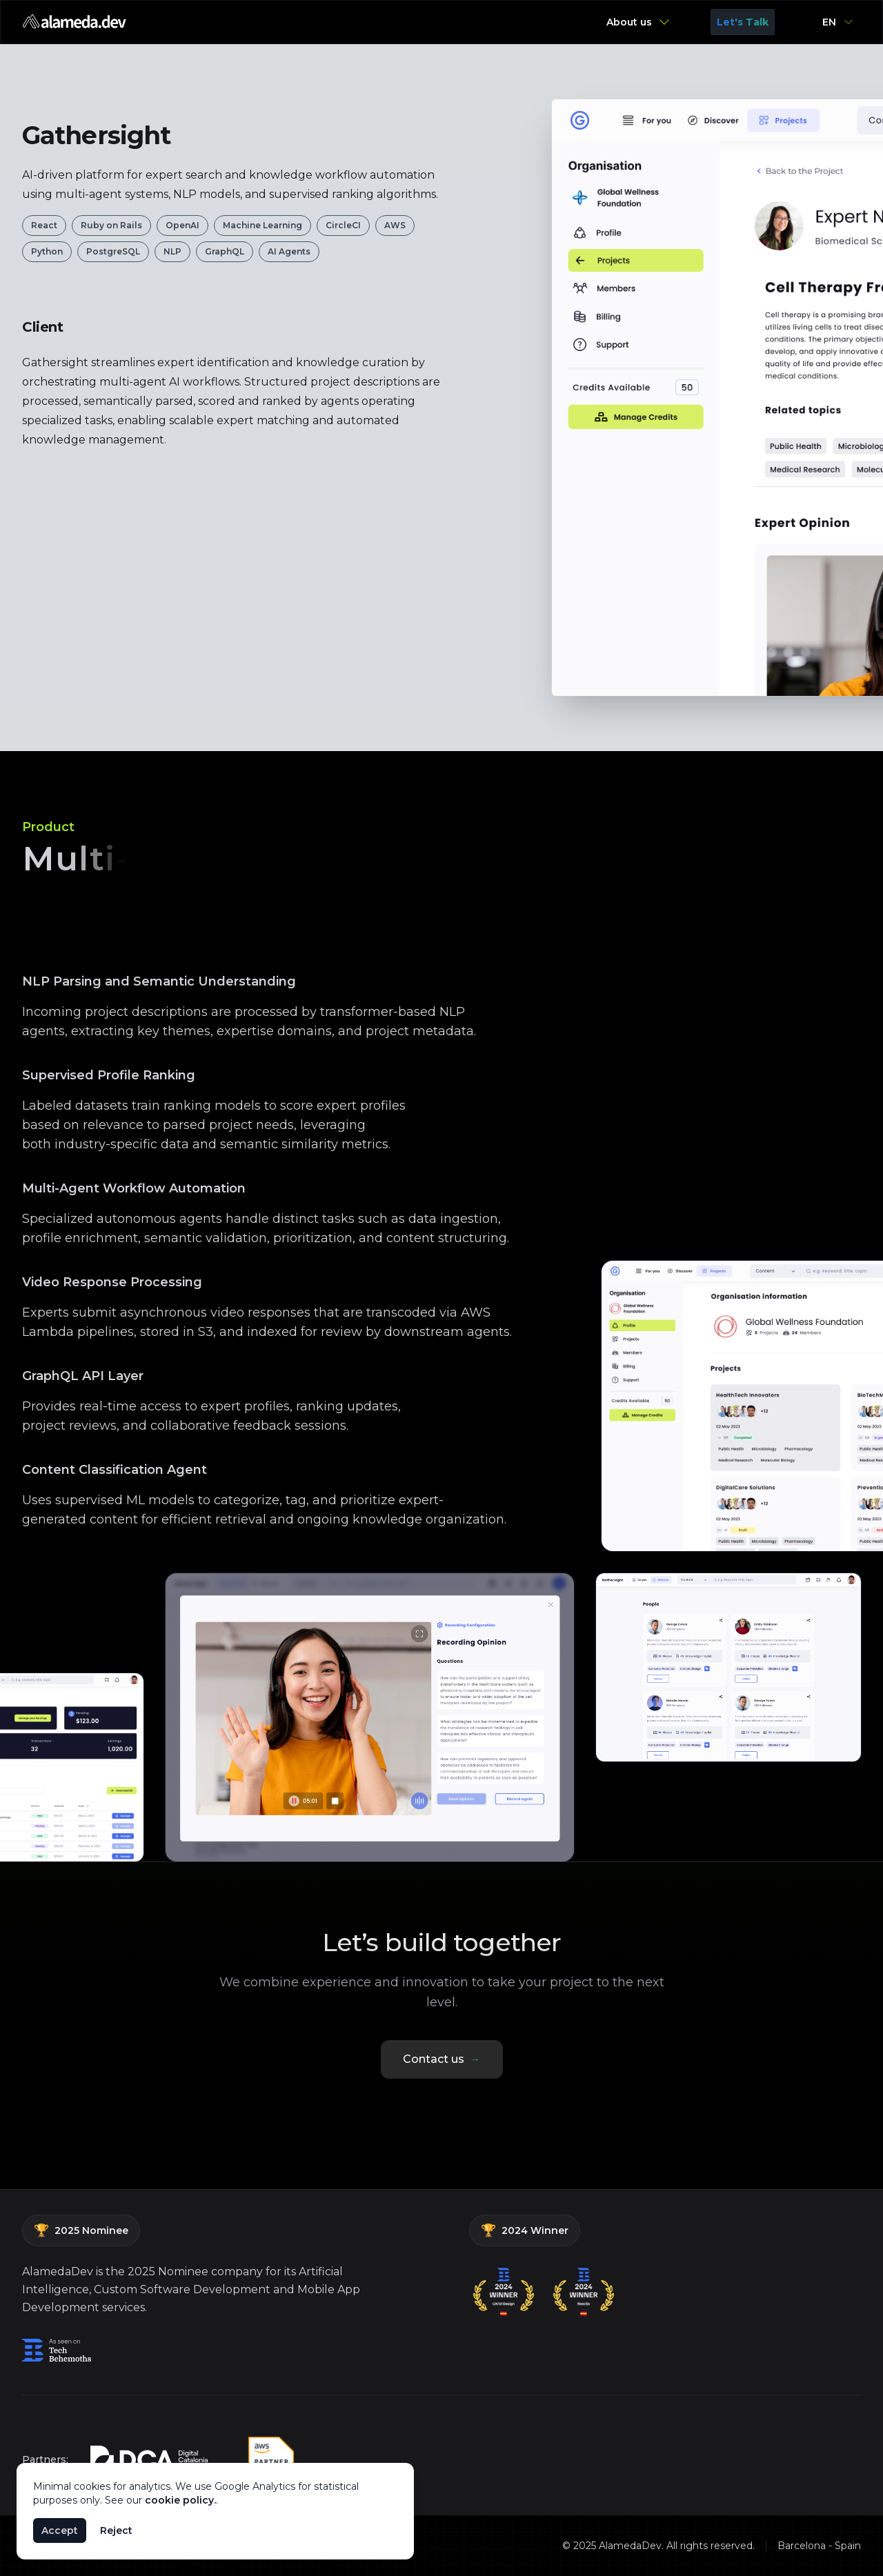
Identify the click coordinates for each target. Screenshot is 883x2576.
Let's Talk (742, 22)
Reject (116, 2530)
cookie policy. (180, 2500)
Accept (59, 2530)
